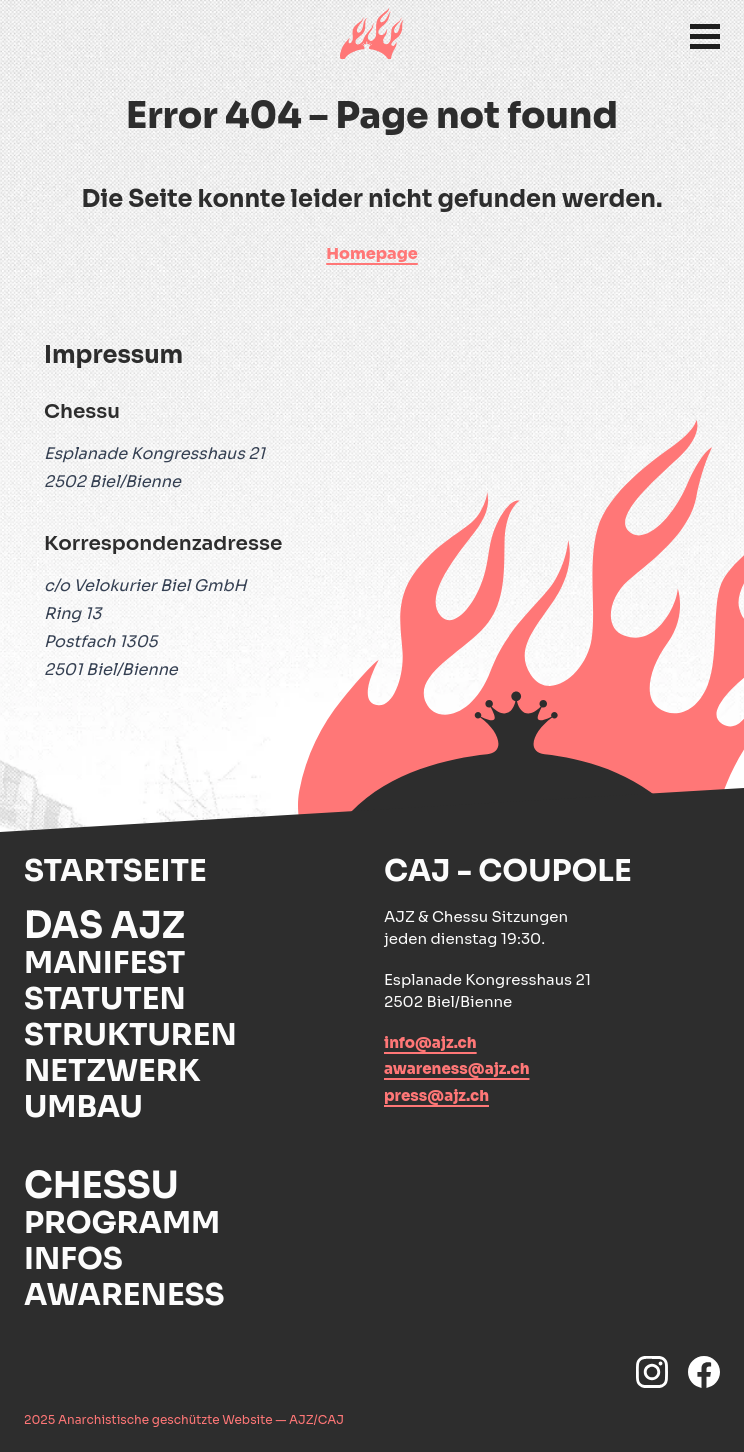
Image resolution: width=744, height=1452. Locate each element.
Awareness (124, 1295)
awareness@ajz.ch (456, 1068)
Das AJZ (104, 926)
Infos (73, 1259)
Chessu (101, 1186)
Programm (122, 1223)
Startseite (115, 871)
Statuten (105, 999)
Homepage (372, 253)
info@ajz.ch (430, 1042)
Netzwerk (112, 1071)
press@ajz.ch (436, 1095)
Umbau (83, 1107)
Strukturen (130, 1035)
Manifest (104, 963)
